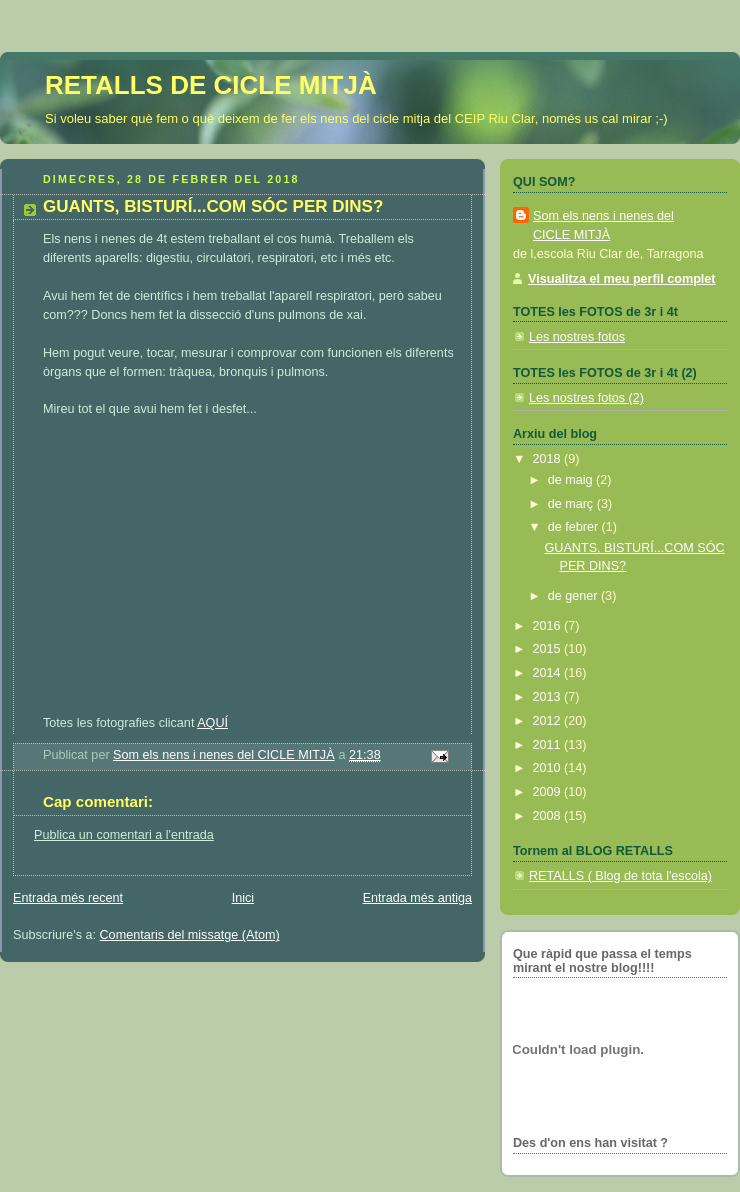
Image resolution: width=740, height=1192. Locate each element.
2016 (549, 626)
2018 (549, 459)
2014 (549, 673)
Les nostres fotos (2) (586, 398)
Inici (243, 898)
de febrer (575, 527)
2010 (549, 768)
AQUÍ (212, 723)
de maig (572, 480)
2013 (549, 697)
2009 (549, 792)
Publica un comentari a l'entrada (124, 835)
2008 (549, 816)
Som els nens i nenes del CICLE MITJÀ (603, 225)
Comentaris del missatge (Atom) (190, 935)
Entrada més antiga (417, 898)
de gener (574, 596)
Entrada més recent (68, 898)
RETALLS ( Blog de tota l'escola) (620, 876)
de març (572, 504)
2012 (549, 721)
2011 (549, 745)
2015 (549, 649)
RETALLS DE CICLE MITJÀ (211, 85)
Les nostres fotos (577, 337)
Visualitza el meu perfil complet (622, 279)
